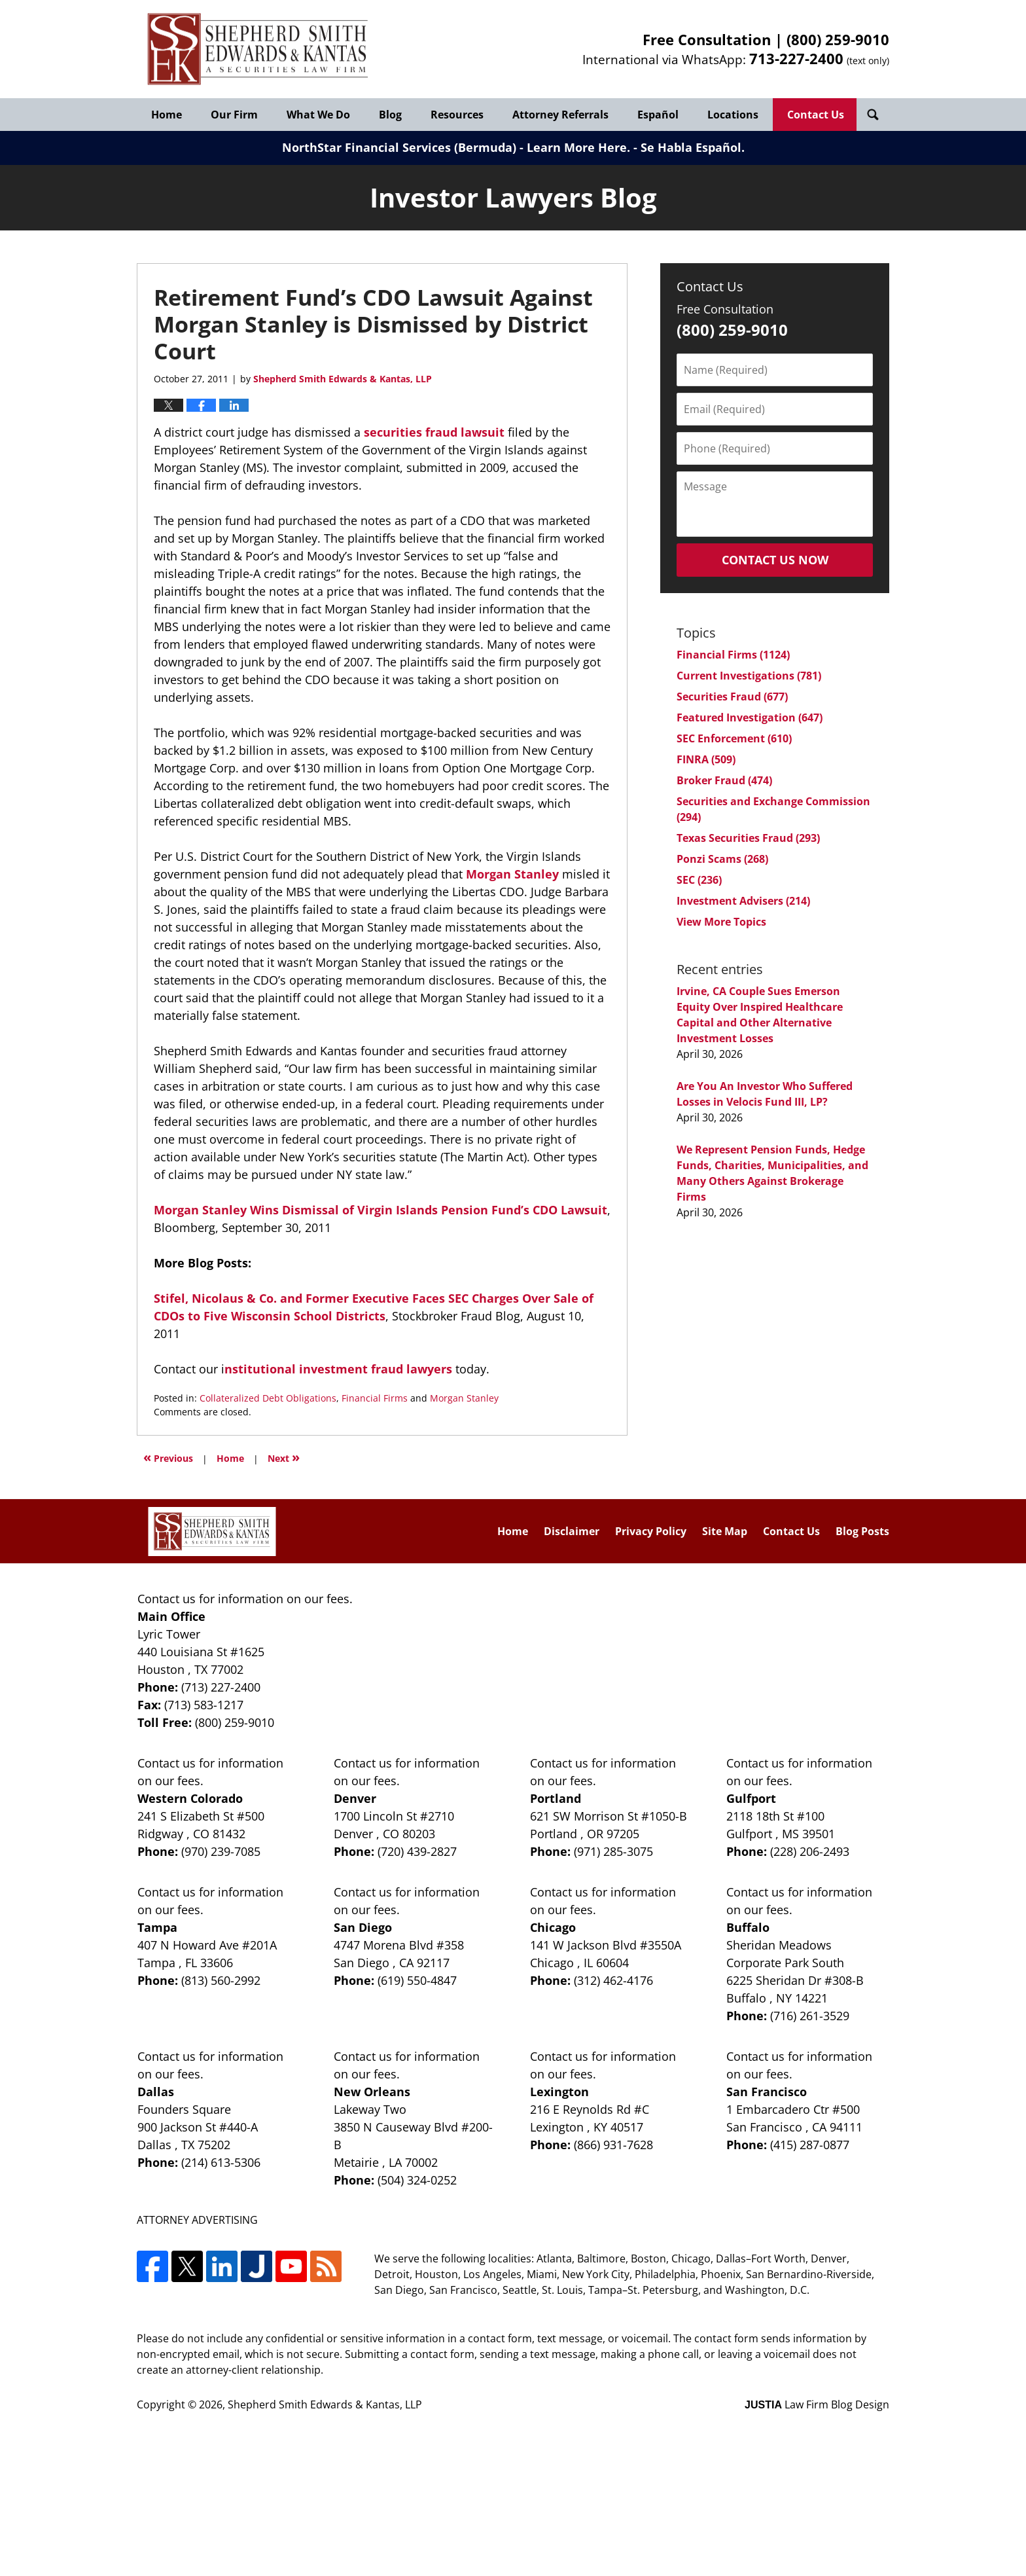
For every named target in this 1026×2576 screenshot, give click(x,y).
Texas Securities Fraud (748, 838)
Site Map (724, 1531)
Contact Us (815, 114)
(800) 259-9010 (838, 39)
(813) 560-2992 (220, 1980)
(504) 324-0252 (417, 2180)
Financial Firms (375, 1398)
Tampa (157, 1927)
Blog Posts (862, 1531)
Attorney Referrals (560, 114)
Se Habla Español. (693, 147)
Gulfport (751, 1798)
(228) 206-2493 (809, 1851)
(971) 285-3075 (613, 1851)
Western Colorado (190, 1798)
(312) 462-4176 (613, 1980)
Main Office (171, 1616)
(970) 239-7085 (220, 1851)
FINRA (706, 759)
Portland (555, 1798)
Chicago (553, 1927)
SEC (699, 880)
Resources (457, 114)
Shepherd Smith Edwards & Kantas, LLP (325, 2404)
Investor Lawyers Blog (258, 49)
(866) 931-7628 (613, 2144)
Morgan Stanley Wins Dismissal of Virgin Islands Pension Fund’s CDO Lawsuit (380, 1210)
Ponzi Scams (722, 859)
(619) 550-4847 (417, 1980)
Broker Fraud (724, 780)
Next (284, 1457)
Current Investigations (749, 675)
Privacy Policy (650, 1531)
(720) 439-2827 (417, 1851)
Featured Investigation (750, 717)
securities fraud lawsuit (434, 432)
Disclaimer (571, 1531)
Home (166, 114)
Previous (168, 1457)
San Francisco (766, 2091)
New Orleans (372, 2091)
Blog (390, 114)
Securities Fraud (732, 696)
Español (658, 114)
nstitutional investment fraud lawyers (338, 1369)
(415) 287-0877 (809, 2144)
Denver (355, 1798)
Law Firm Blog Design (817, 2404)
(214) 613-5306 (220, 2162)
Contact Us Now (775, 560)
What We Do (318, 114)
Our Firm (234, 114)
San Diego (363, 1927)
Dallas (155, 2091)
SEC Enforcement (734, 738)
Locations (732, 114)
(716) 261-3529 (809, 2015)
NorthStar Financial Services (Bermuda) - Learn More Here (454, 147)
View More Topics (721, 922)
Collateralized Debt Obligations (268, 1398)
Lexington (559, 2091)
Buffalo (748, 1927)
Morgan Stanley (512, 874)
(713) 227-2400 (220, 1687)
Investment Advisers (743, 901)
